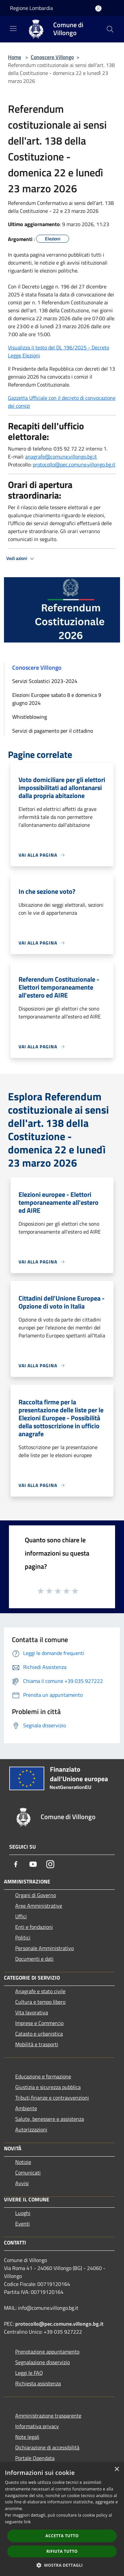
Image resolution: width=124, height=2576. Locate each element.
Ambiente (26, 2108)
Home (14, 57)
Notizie (23, 2162)
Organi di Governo (35, 1895)
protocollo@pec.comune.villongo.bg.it (74, 464)
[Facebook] (15, 1864)
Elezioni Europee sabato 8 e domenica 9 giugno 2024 (56, 699)
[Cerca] (110, 29)
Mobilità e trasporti (36, 2044)
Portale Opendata (35, 2458)
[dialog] (62, 2519)
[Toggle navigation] (13, 28)
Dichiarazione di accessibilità (47, 2447)
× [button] (116, 2469)
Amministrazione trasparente (48, 2416)
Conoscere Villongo (52, 57)
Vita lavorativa (31, 2012)
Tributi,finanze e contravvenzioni (52, 2098)
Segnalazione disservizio (42, 2362)
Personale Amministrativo (44, 1948)
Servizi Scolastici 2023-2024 (44, 681)
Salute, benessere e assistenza (49, 2119)
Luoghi (22, 2213)
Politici (22, 1937)
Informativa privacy (37, 2426)
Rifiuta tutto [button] (62, 2551)
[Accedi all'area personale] (98, 8)
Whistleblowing (29, 717)
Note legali (27, 2437)
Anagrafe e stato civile (40, 1991)
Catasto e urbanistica (39, 2034)
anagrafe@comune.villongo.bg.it (61, 456)
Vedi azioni (21, 559)
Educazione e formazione (43, 2076)
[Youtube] (33, 1864)
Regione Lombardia (31, 8)
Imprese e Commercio (39, 2023)
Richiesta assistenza (38, 2383)
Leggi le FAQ (29, 2373)
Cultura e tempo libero (40, 2002)
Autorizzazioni (31, 2129)
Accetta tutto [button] (61, 2536)
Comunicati (28, 2173)
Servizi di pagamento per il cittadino (52, 731)
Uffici (21, 1916)
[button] (62, 2565)
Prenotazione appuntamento (47, 2352)
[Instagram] (50, 1864)
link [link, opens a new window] (27, 2522)
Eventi (22, 2224)
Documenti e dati (34, 1959)
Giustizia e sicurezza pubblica (48, 2087)
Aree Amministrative (38, 1906)
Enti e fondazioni (34, 1927)
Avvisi (22, 2183)
